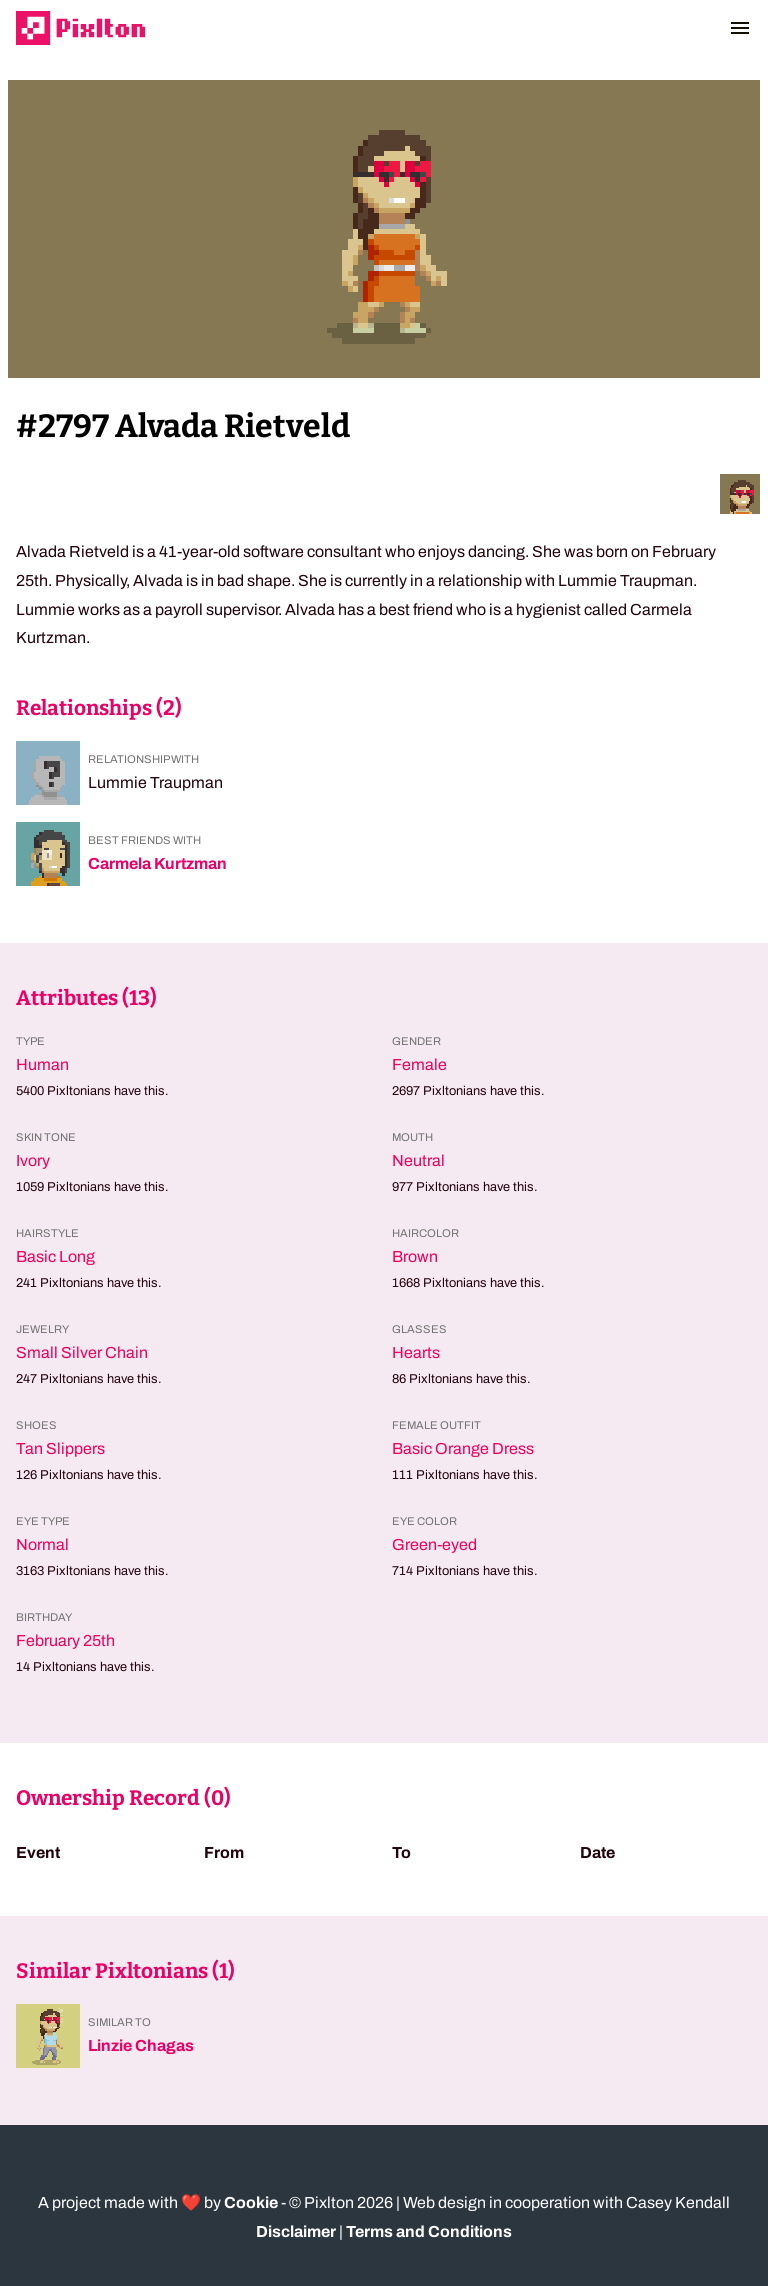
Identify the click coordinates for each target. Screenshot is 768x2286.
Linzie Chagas (141, 2045)
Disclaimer (296, 2231)
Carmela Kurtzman (157, 863)
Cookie (251, 2202)
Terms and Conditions (429, 2231)
